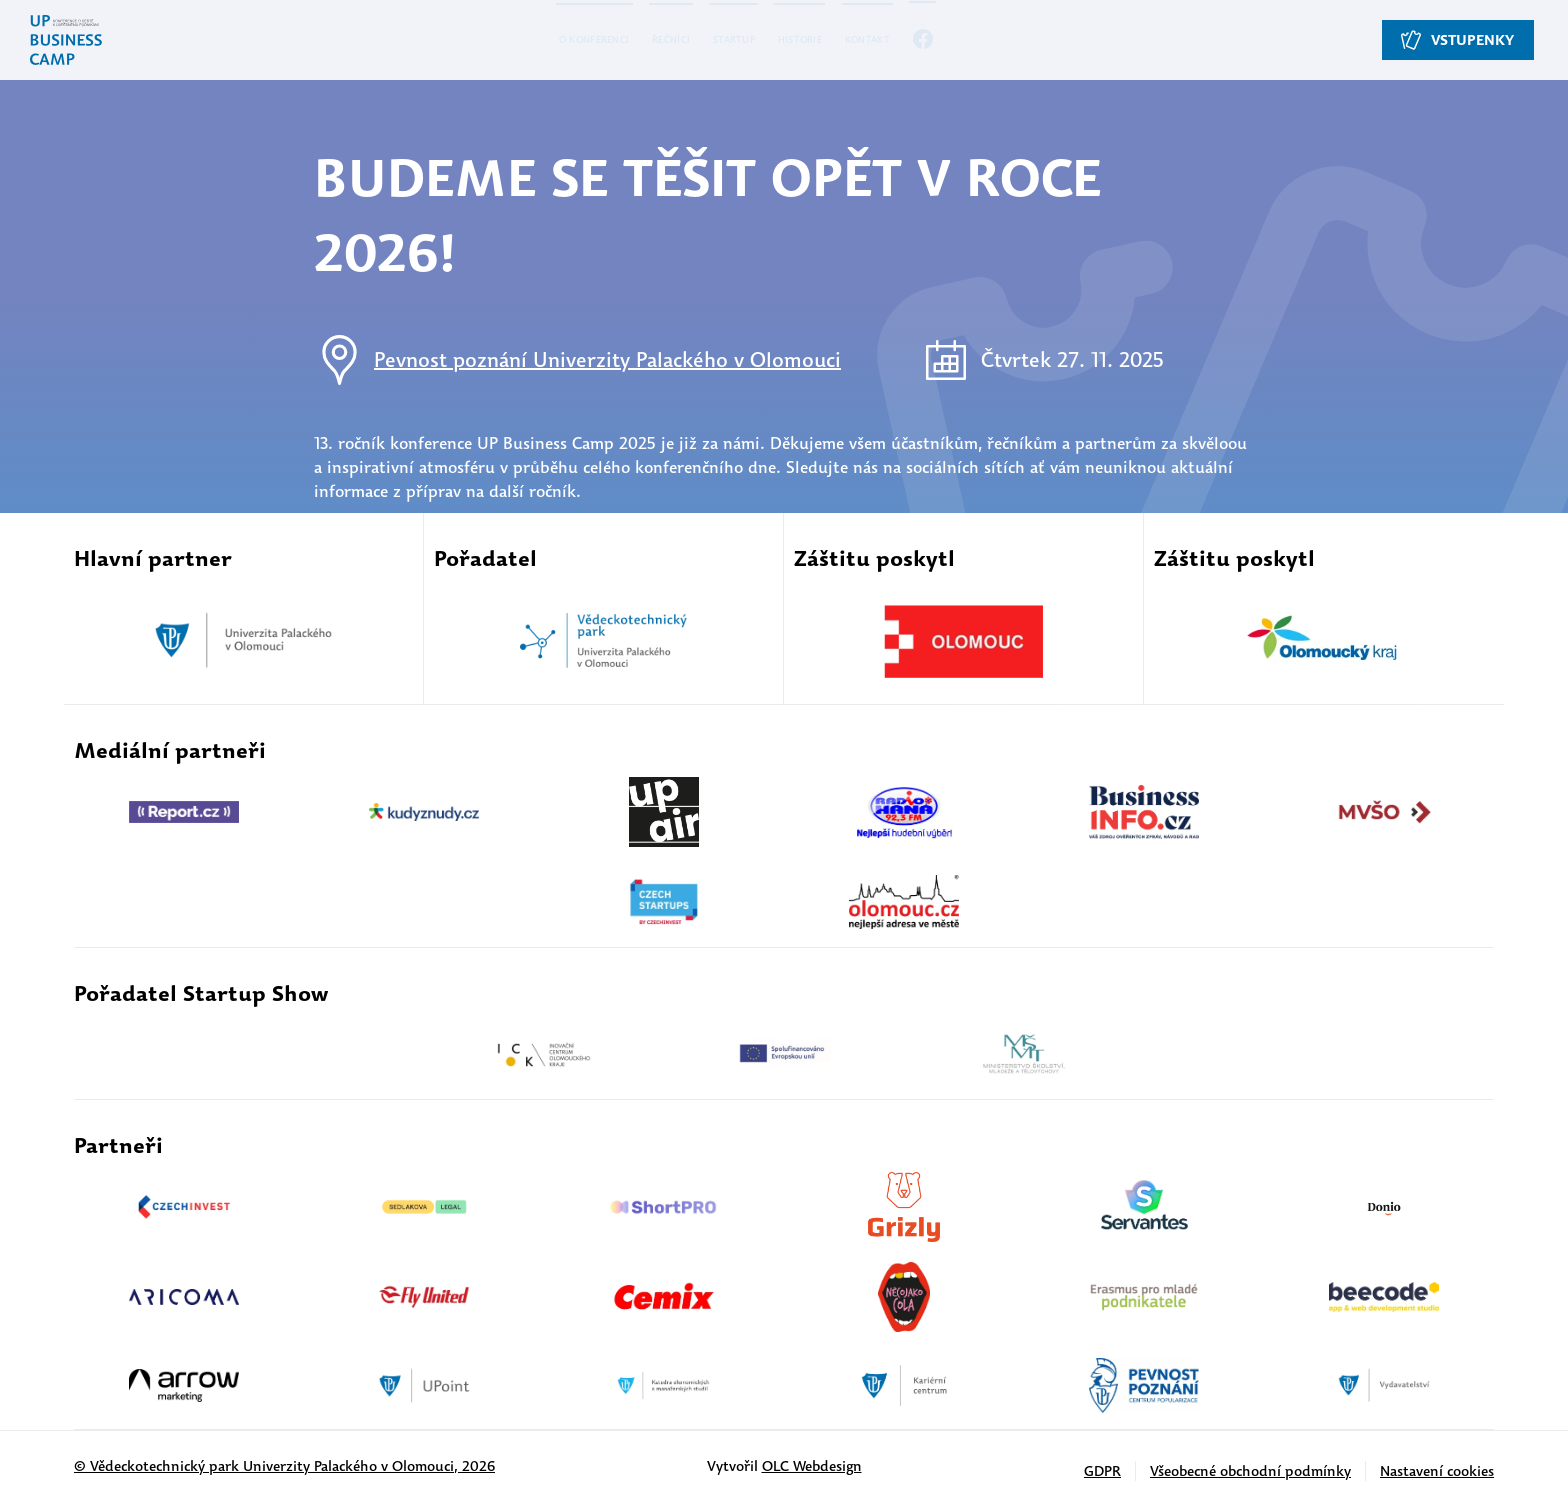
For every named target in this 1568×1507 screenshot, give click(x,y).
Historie (832, 40)
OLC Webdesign (812, 1466)
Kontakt (931, 40)
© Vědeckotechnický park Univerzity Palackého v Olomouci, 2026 (284, 1466)
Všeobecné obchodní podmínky (1250, 1471)
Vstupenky (1461, 40)
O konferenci (529, 40)
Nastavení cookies (1437, 1471)
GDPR (1102, 1471)
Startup (735, 40)
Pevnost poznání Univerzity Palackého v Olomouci (607, 359)
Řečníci (643, 40)
